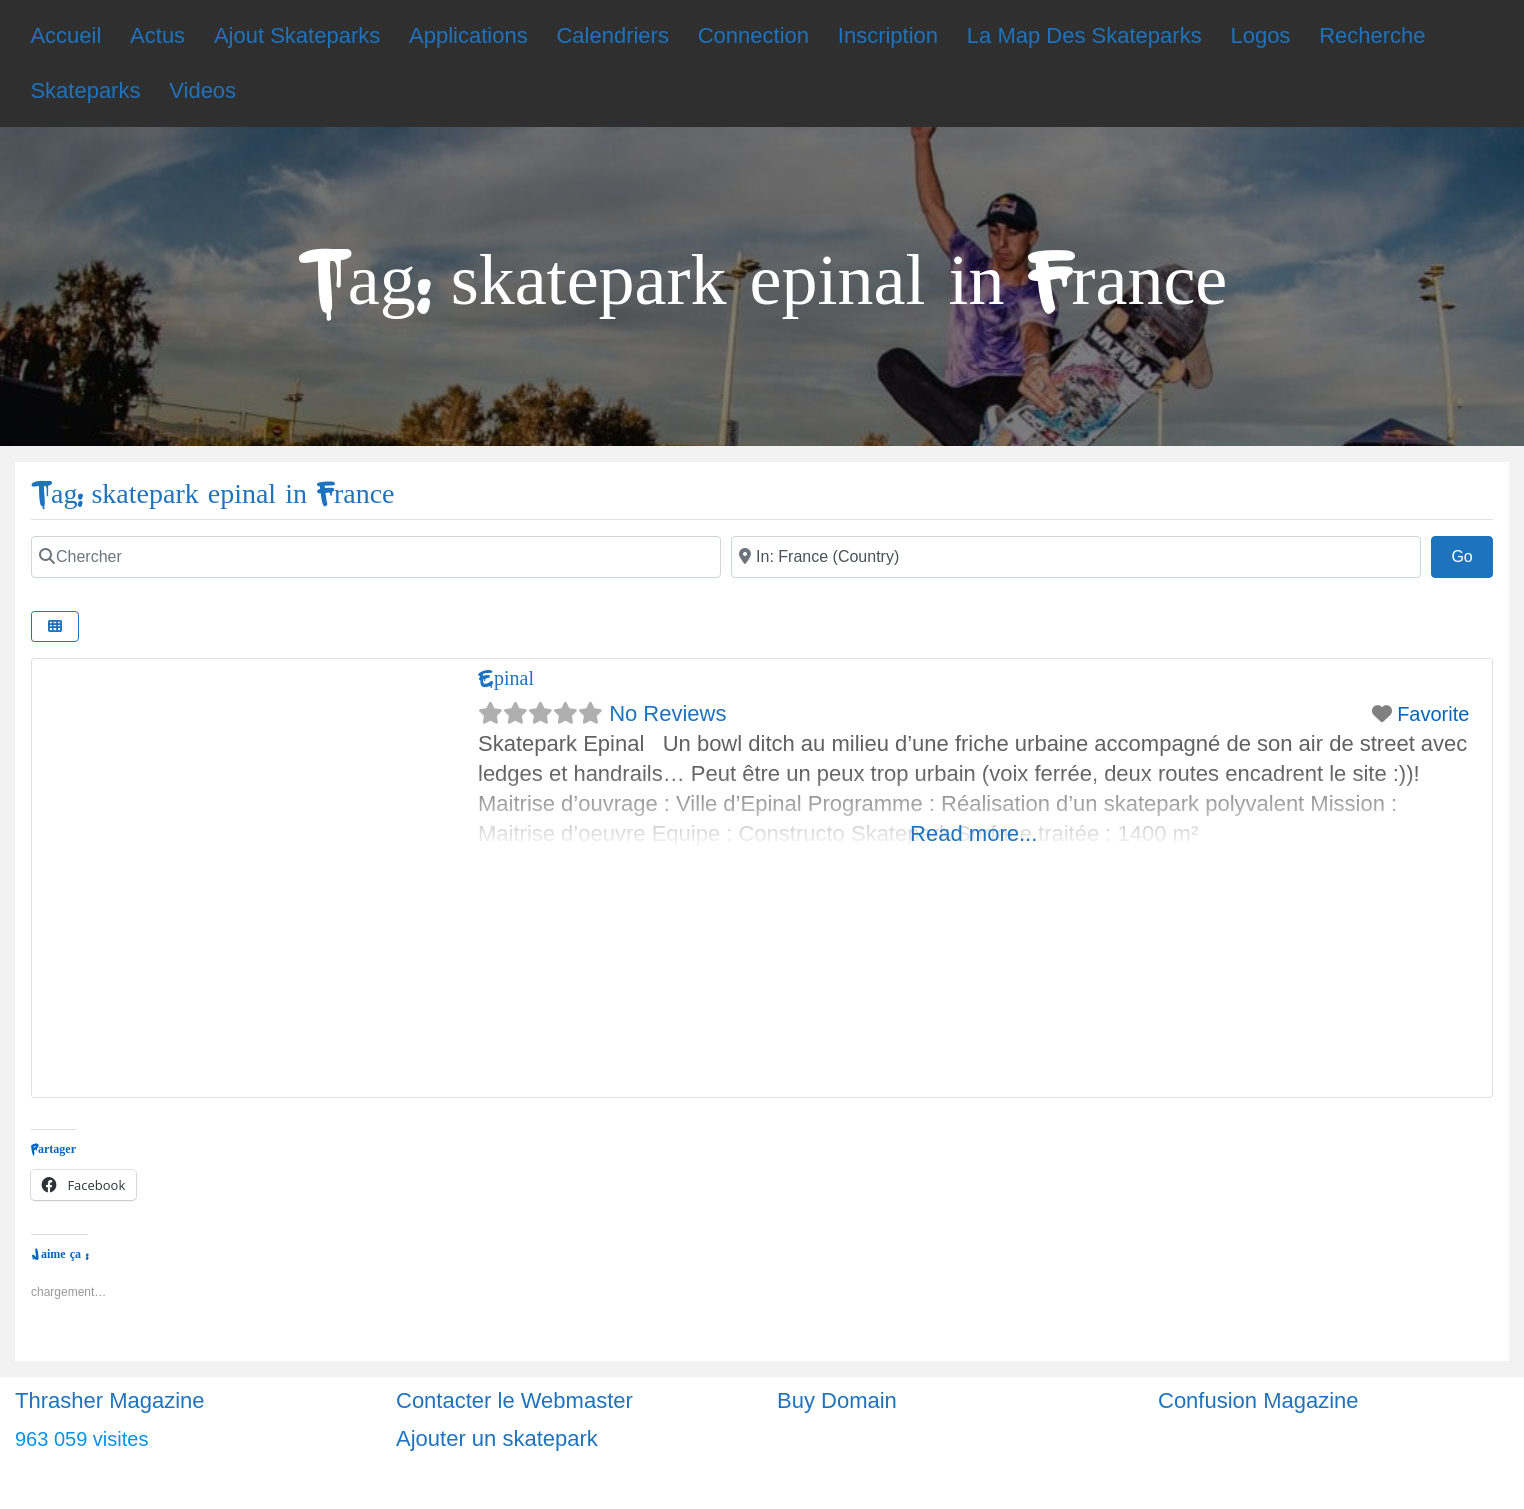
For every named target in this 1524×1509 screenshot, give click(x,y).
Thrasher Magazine (110, 1400)
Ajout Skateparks (297, 35)
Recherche (1372, 35)
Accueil (65, 35)
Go (1472, 554)
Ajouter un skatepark (497, 1438)
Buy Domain (837, 1400)
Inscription (888, 35)
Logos (1260, 35)
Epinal (506, 678)
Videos (202, 90)
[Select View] (55, 626)
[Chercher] (376, 557)
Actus (157, 35)
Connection (753, 35)
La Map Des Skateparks (1084, 35)
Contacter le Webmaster (514, 1400)
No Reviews (667, 713)
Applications (468, 35)
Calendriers (612, 35)
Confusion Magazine (1258, 1400)
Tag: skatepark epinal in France (213, 494)
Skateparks (85, 90)
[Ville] (1076, 557)
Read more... (973, 833)
